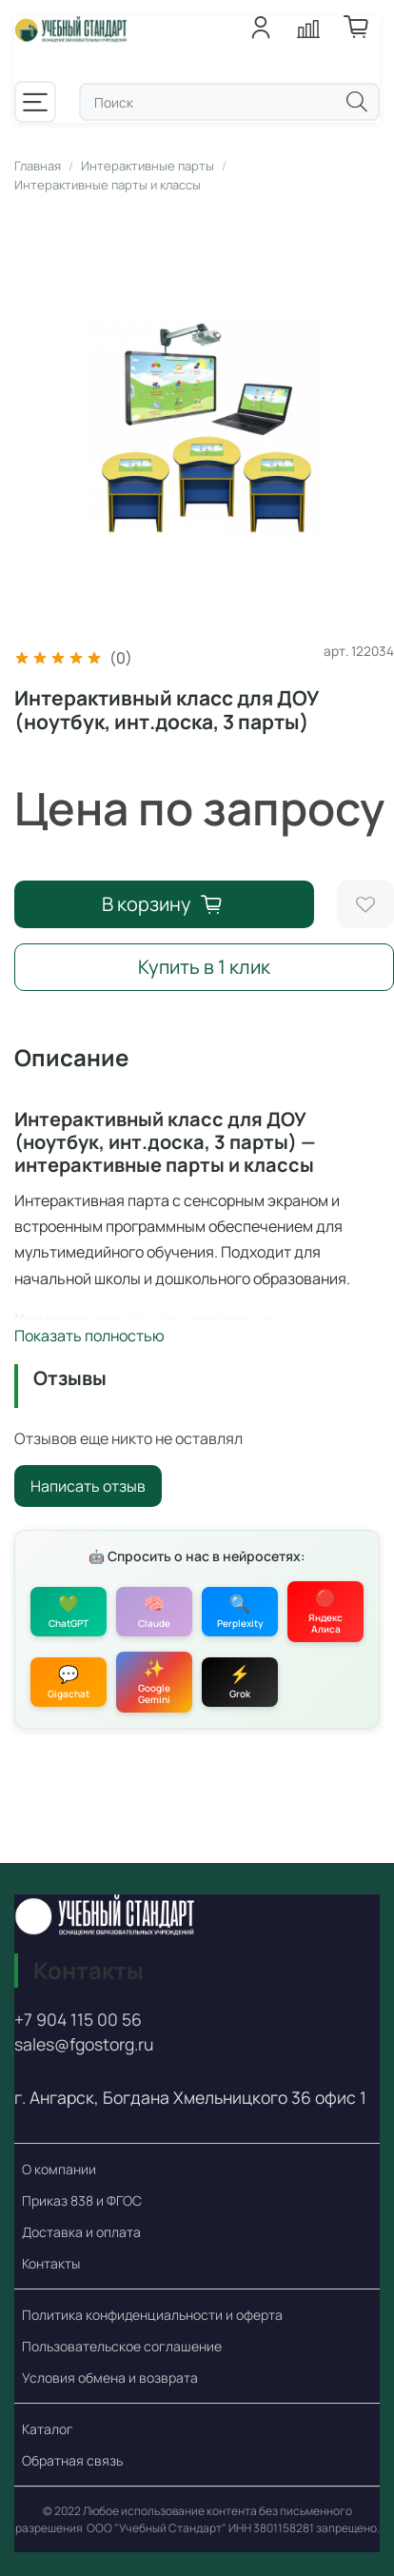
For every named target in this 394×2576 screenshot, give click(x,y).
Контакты (51, 2263)
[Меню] (35, 102)
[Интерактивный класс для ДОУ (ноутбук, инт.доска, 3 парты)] (204, 427)
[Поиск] (357, 101)
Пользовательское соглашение (122, 2346)
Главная (37, 165)
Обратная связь (72, 2460)
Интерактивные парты (147, 165)
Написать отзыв (88, 1486)
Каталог (47, 2429)
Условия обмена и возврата (110, 2377)
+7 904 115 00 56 (78, 2019)
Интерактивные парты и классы (107, 184)
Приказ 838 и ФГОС (82, 2200)
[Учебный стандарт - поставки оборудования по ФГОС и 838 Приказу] (71, 37)
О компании (59, 2169)
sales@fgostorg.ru (83, 2044)
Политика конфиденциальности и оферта (152, 2315)
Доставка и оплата (81, 2232)
